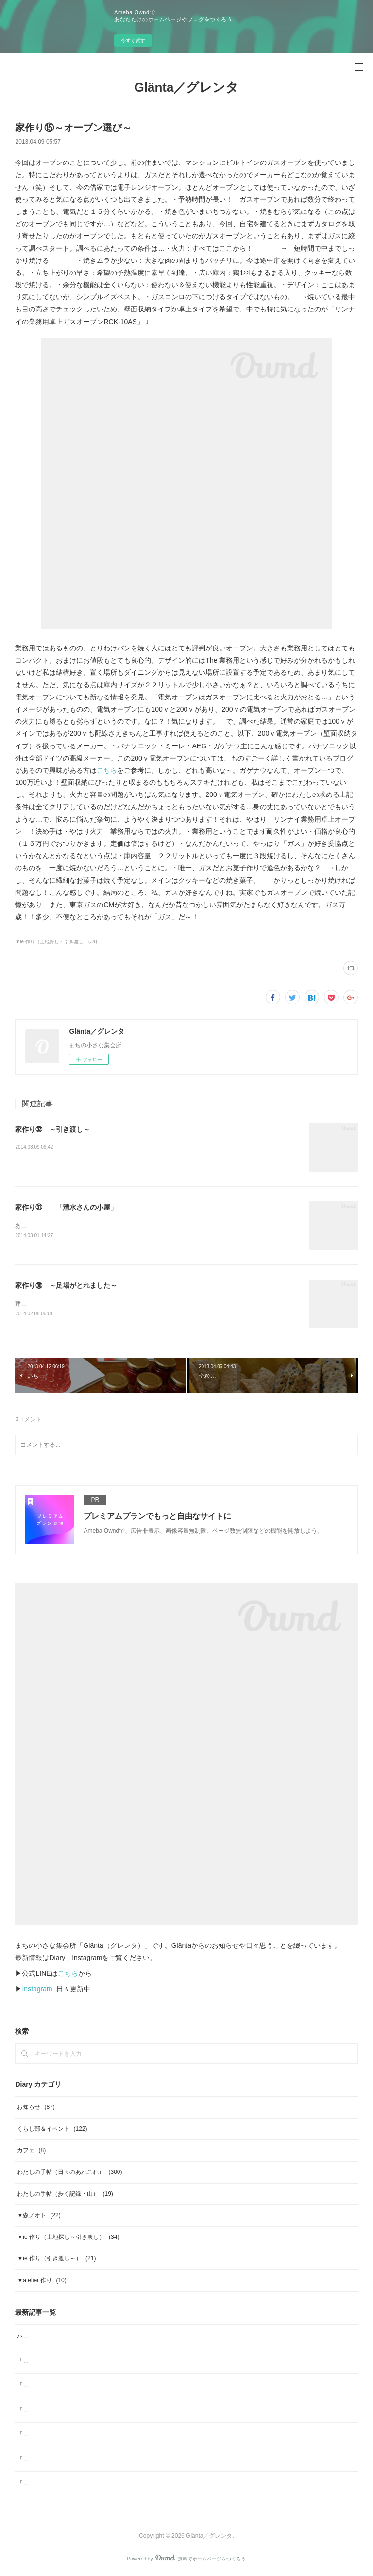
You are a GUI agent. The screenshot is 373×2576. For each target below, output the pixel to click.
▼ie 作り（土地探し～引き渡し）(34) (56, 941)
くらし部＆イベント (52, 2129)
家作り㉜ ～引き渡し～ (52, 1129)
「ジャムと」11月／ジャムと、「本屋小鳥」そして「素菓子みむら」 (107, 2484)
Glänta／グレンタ (187, 87)
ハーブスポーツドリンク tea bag (59, 2336)
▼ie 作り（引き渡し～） (56, 2259)
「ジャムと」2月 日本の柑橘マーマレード (74, 2410)
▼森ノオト (38, 2216)
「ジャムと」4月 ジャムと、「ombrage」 (74, 2361)
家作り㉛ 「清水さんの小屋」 (66, 1207)
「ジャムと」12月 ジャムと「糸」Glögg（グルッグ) (87, 2459)
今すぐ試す (133, 40)
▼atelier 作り (41, 2280)
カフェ (31, 2151)
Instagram (37, 1989)
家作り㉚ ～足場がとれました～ (66, 1286)
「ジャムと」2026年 (44, 2435)
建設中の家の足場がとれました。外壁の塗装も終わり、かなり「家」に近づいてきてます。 (134, 1304)
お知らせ (35, 2108)
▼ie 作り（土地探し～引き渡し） (68, 2237)
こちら (107, 770)
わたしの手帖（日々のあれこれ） (69, 2172)
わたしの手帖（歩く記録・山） (65, 2194)
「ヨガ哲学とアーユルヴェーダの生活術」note (78, 2385)
